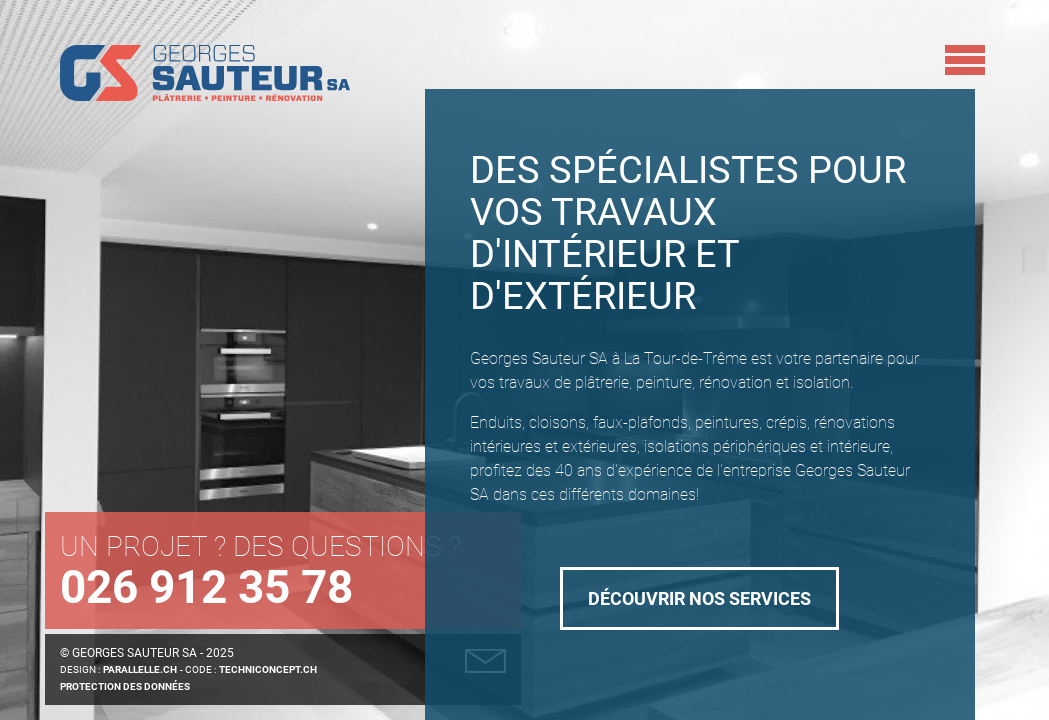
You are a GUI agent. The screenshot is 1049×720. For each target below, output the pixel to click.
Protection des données (125, 686)
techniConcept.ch (268, 669)
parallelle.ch (140, 669)
